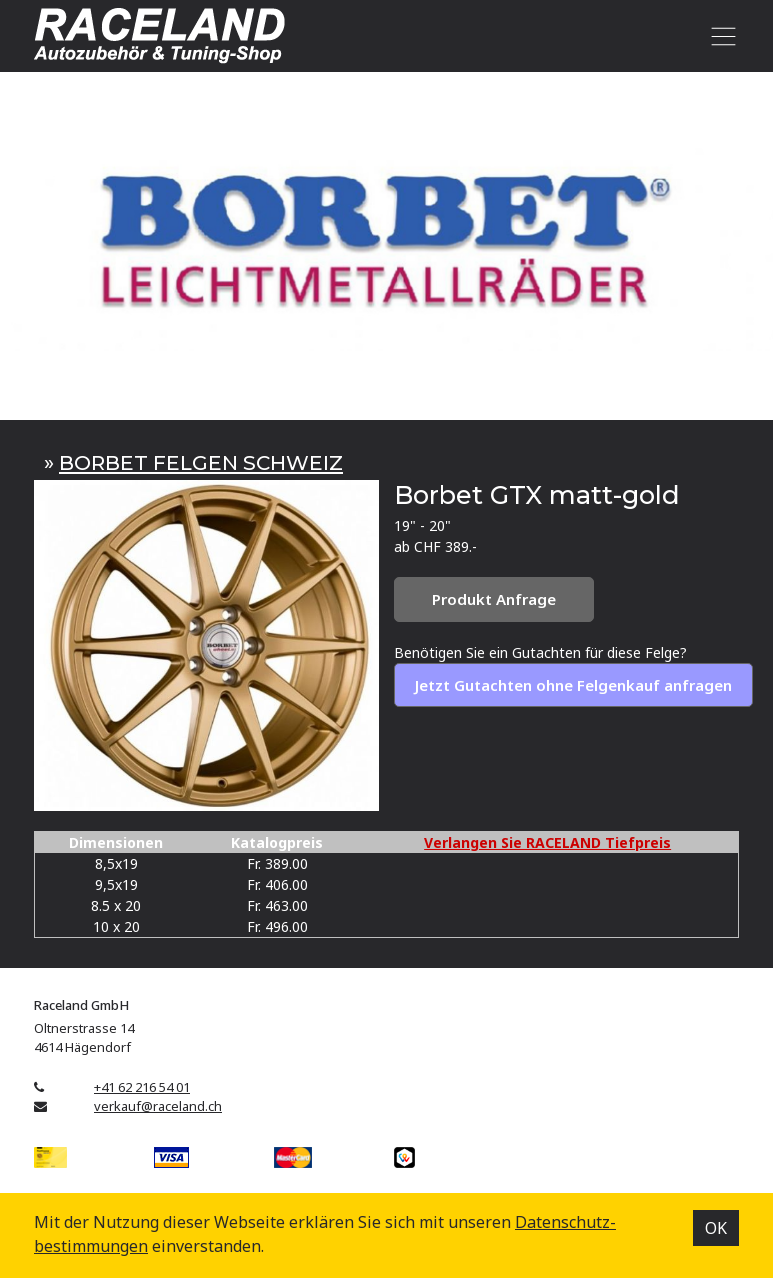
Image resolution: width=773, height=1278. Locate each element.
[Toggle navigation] (719, 36)
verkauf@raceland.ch (158, 1106)
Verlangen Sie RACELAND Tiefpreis (547, 842)
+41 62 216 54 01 (142, 1087)
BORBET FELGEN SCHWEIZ (201, 462)
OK (716, 1228)
